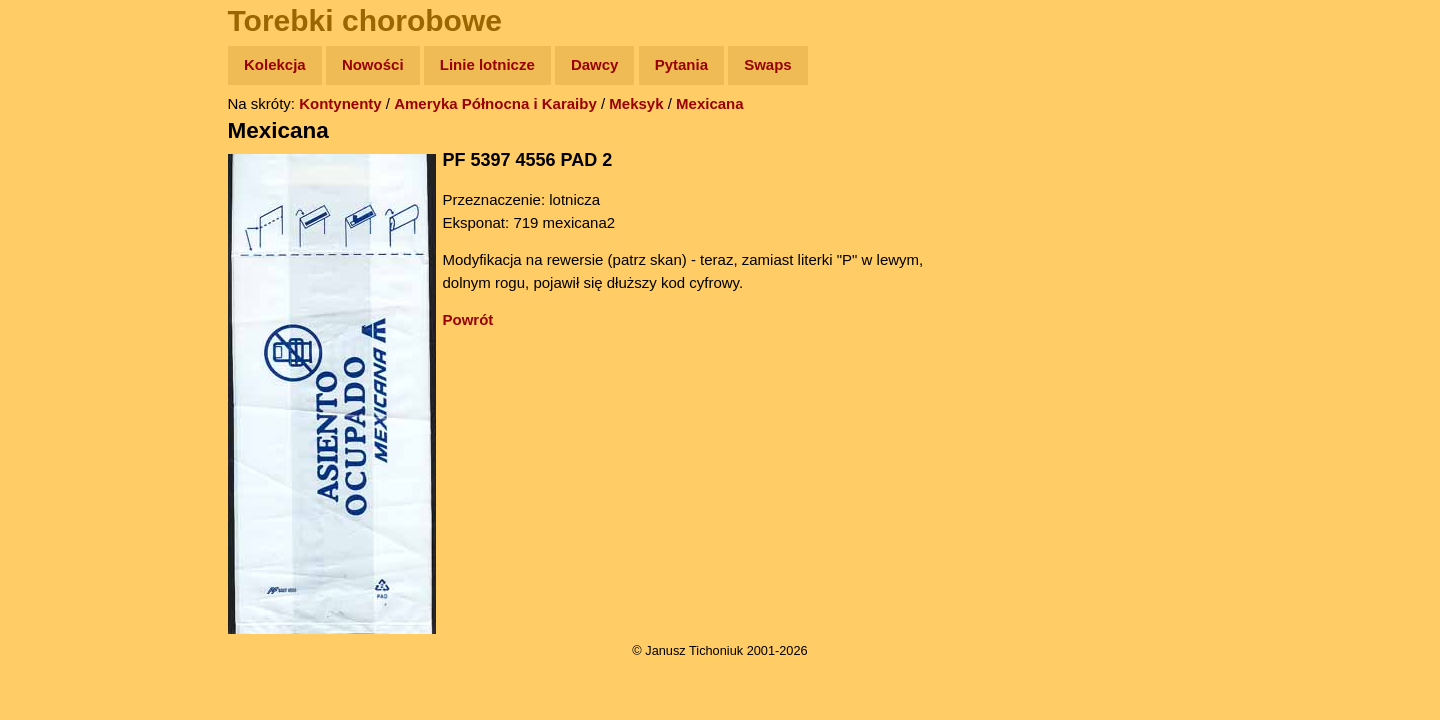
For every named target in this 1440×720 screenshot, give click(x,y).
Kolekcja (275, 64)
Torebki (60, 412)
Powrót (468, 319)
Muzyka (60, 296)
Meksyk (636, 103)
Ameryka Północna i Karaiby (495, 103)
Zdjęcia (59, 181)
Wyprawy (66, 142)
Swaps (768, 64)
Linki (51, 373)
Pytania (681, 64)
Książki (59, 258)
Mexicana (710, 103)
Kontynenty (340, 103)
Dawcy (595, 64)
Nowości (373, 64)
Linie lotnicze (487, 64)
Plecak (57, 335)
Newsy (57, 219)
